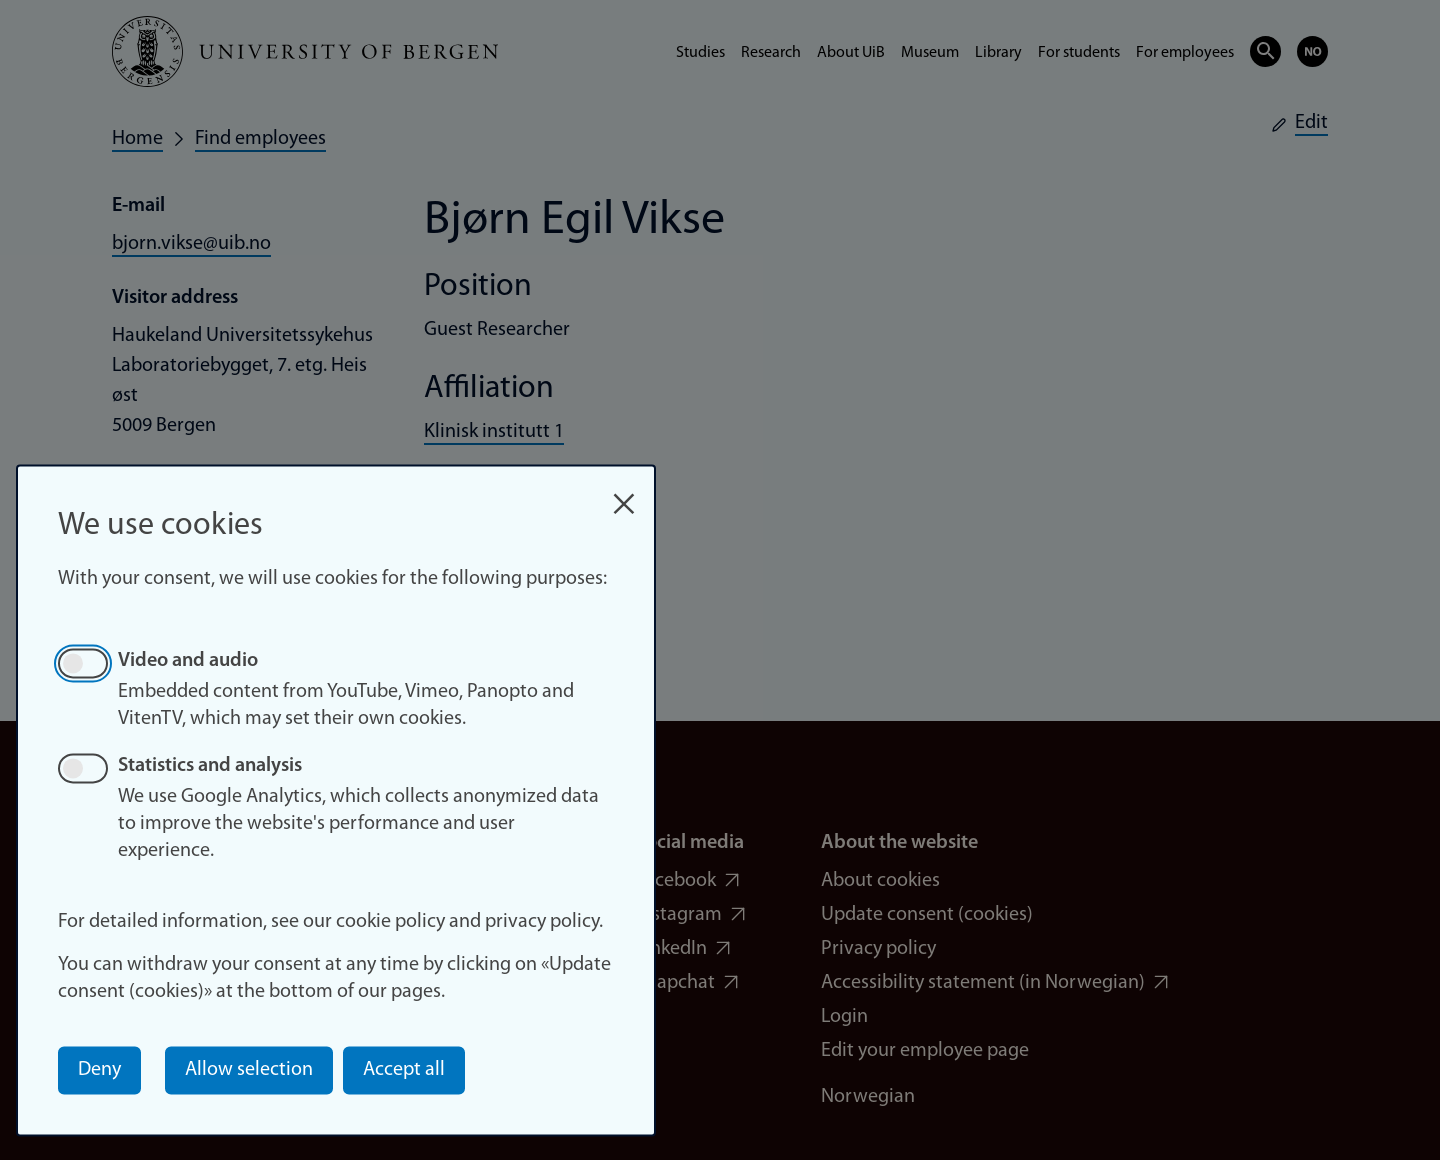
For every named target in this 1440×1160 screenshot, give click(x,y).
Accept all (404, 1070)
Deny (99, 1070)
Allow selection (249, 1070)
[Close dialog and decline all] (624, 493)
